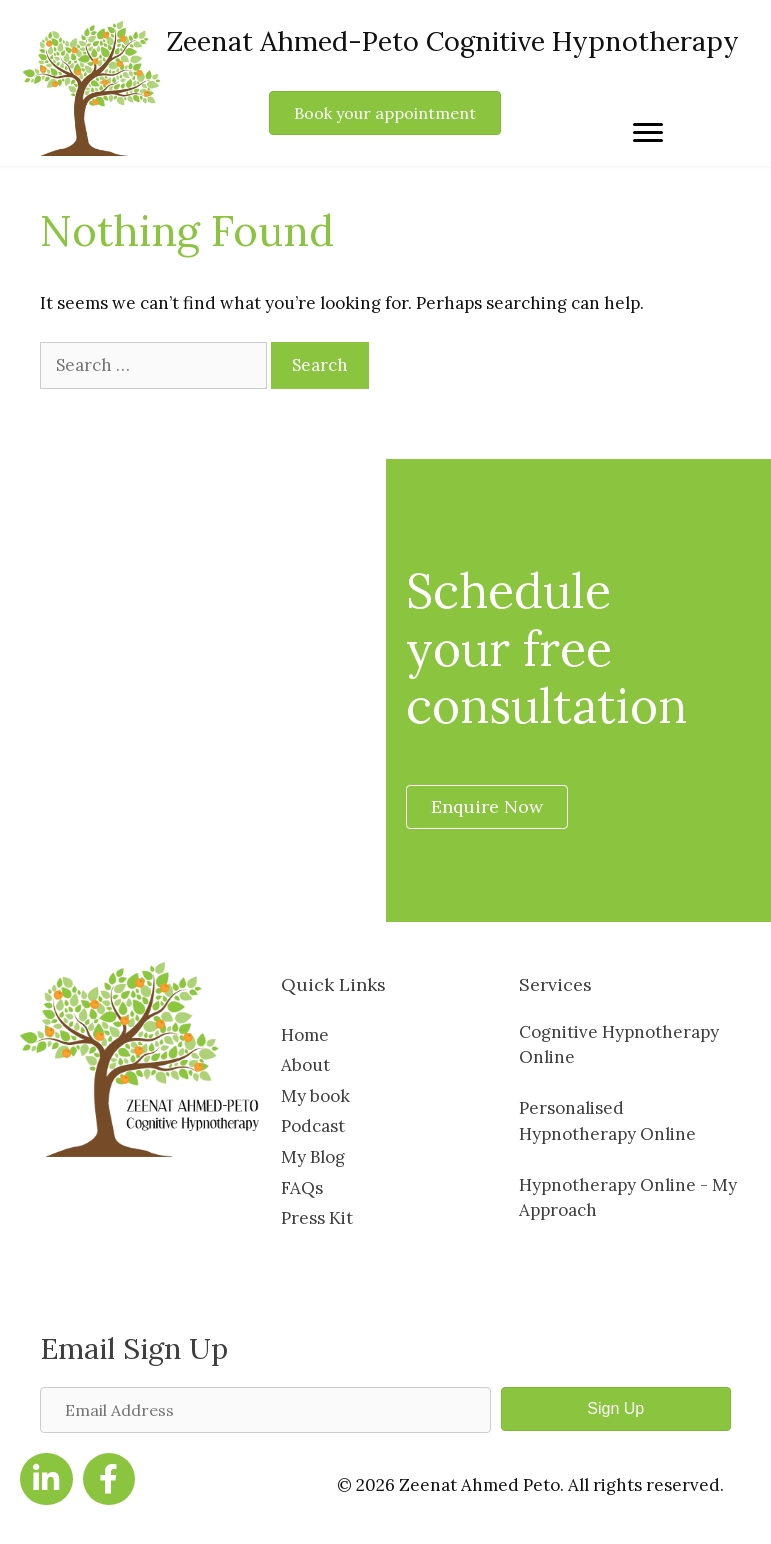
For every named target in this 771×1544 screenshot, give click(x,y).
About (305, 1065)
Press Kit (317, 1218)
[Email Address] (265, 1410)
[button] (616, 1409)
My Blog (313, 1157)
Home (305, 1035)
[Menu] (648, 133)
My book (315, 1096)
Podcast (313, 1126)
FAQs (302, 1188)
